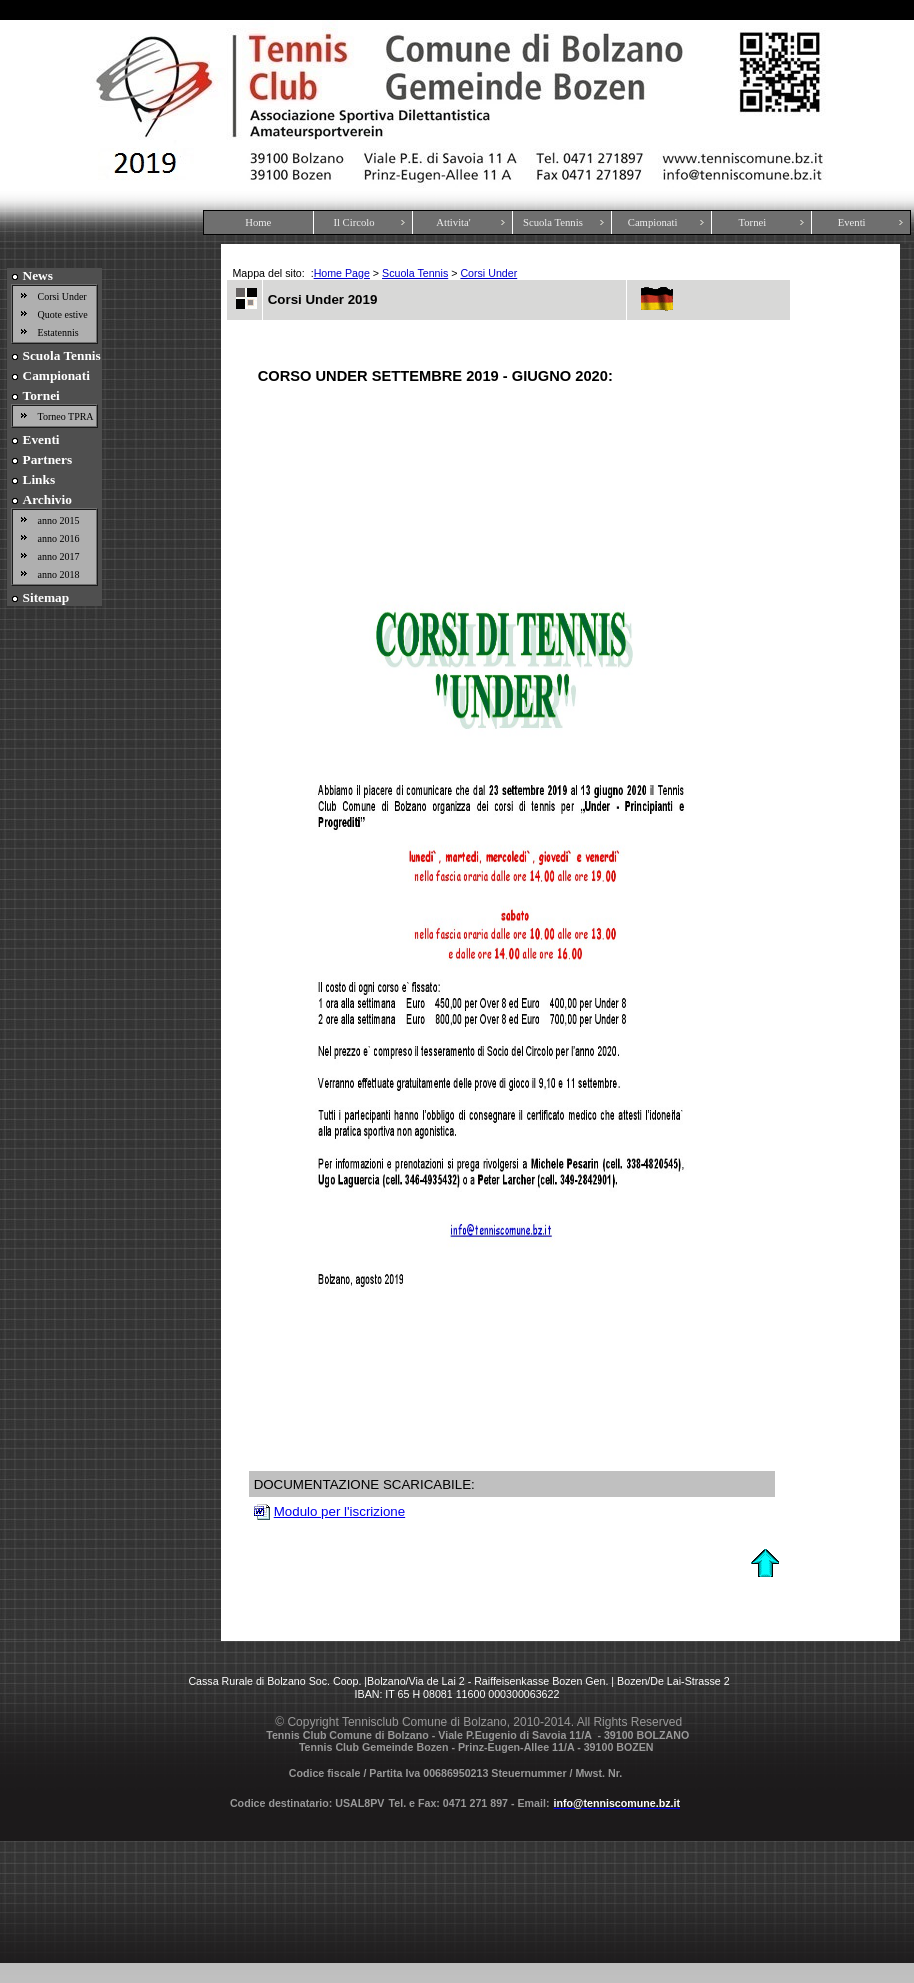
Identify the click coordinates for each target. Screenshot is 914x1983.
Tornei (753, 222)
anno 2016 (59, 538)
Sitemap (46, 597)
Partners (48, 459)
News (38, 275)
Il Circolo (353, 222)
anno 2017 (59, 556)
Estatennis (58, 332)
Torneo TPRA (66, 416)
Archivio (47, 499)
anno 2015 (59, 520)
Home (258, 222)
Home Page (342, 273)
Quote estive (63, 314)
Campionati (653, 222)
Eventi (852, 222)
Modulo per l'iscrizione (339, 1511)
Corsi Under (62, 296)
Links (39, 479)
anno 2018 (59, 574)
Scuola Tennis (553, 222)
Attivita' (453, 222)
